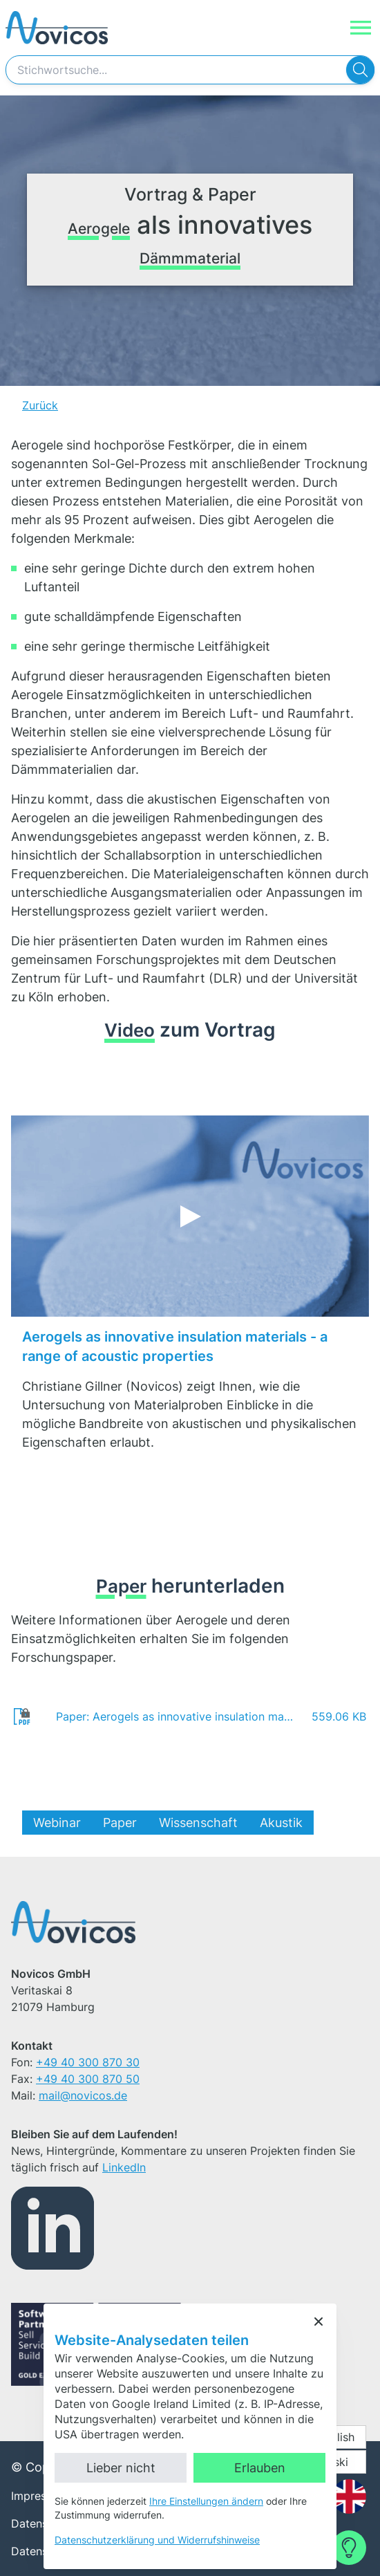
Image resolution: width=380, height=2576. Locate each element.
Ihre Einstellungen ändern (206, 2501)
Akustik (281, 1822)
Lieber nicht (120, 2468)
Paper (120, 1822)
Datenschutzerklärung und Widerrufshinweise (157, 2540)
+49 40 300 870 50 (88, 2079)
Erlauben (259, 2468)
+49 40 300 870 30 (88, 2062)
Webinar (57, 1822)
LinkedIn (124, 2167)
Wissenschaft (198, 1822)
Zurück (40, 405)
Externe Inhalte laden (204, 1245)
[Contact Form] (349, 2547)
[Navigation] (360, 27)
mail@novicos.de (83, 2095)
